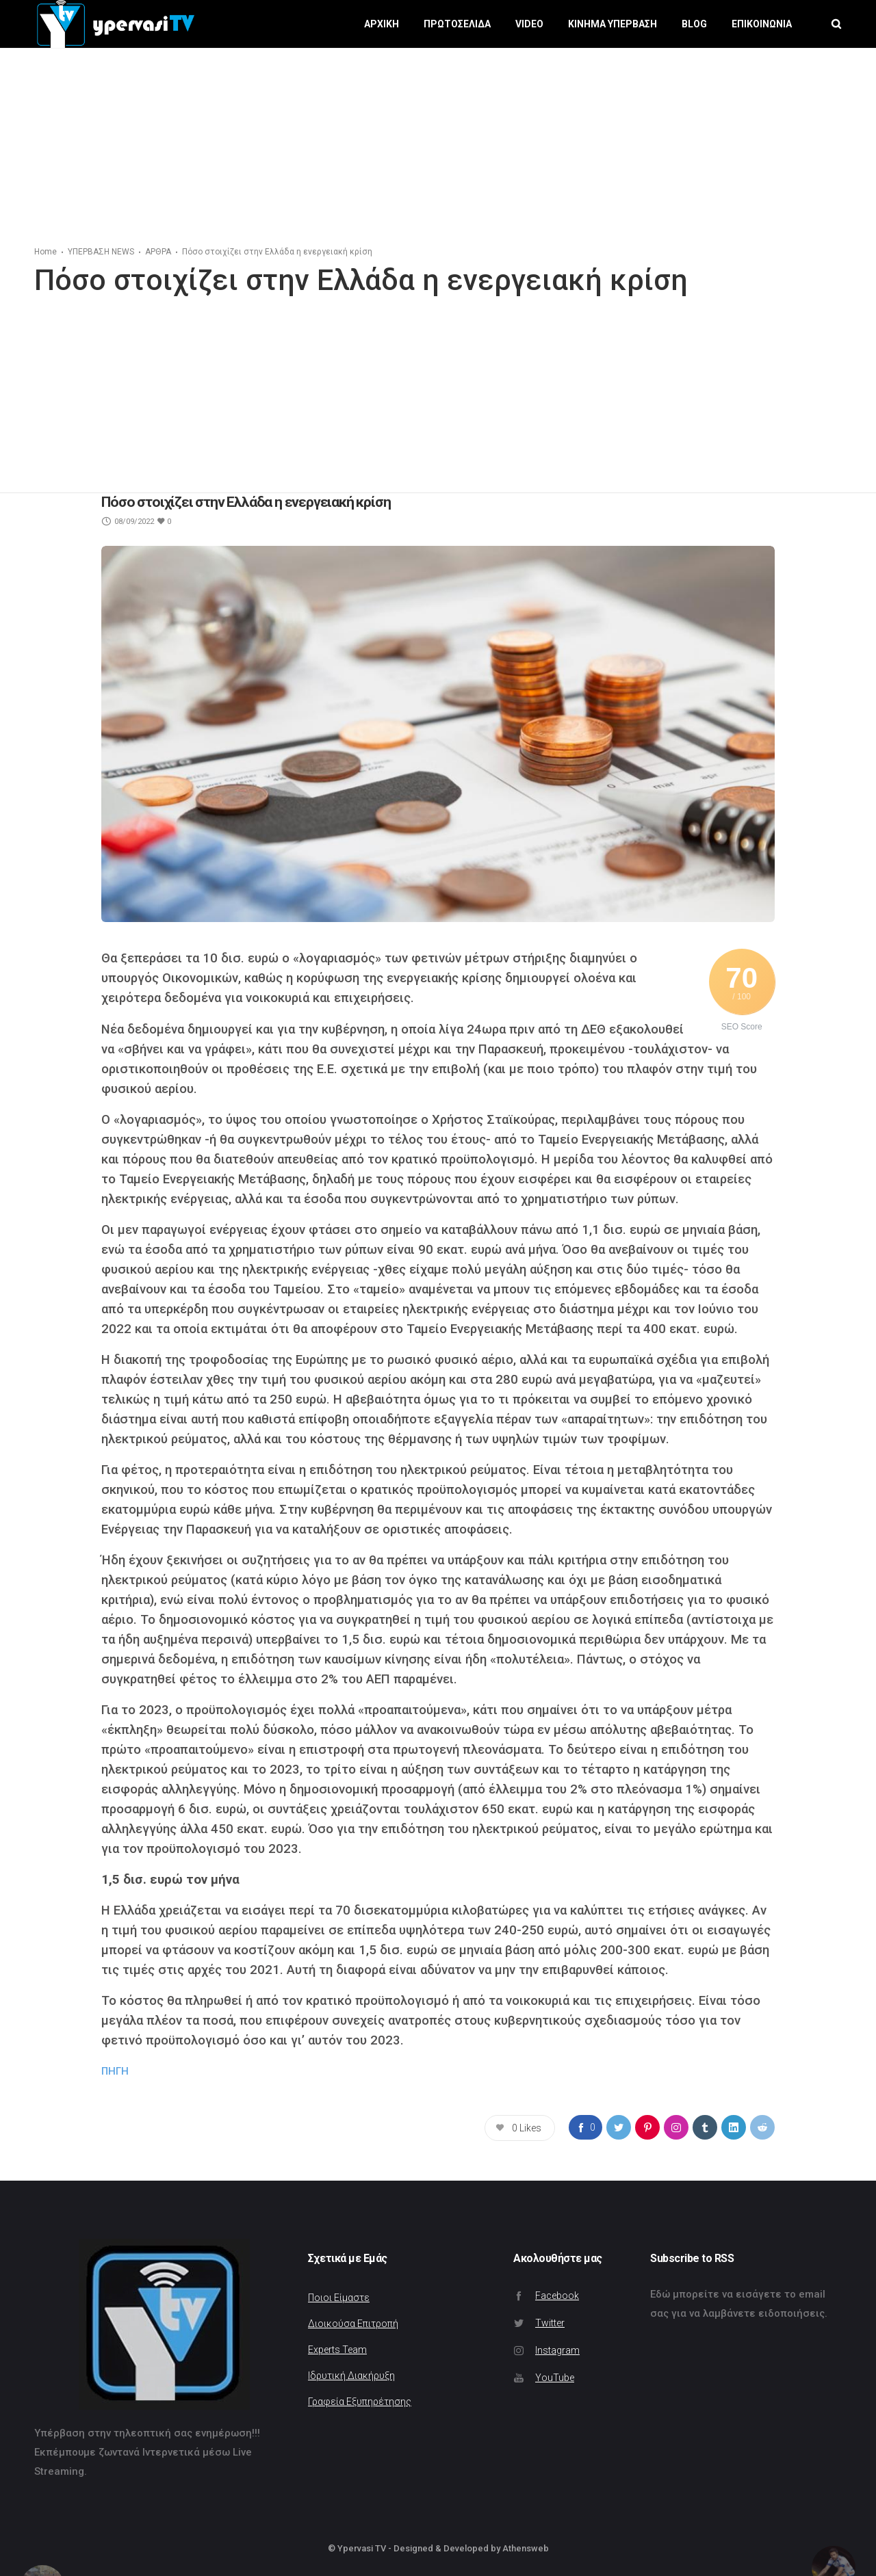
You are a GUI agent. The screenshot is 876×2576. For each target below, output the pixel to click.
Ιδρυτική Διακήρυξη (351, 2375)
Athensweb (525, 2548)
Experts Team (337, 2349)
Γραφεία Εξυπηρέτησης (359, 2401)
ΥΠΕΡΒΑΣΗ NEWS (101, 252)
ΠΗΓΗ (115, 2071)
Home (45, 252)
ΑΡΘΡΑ (158, 252)
